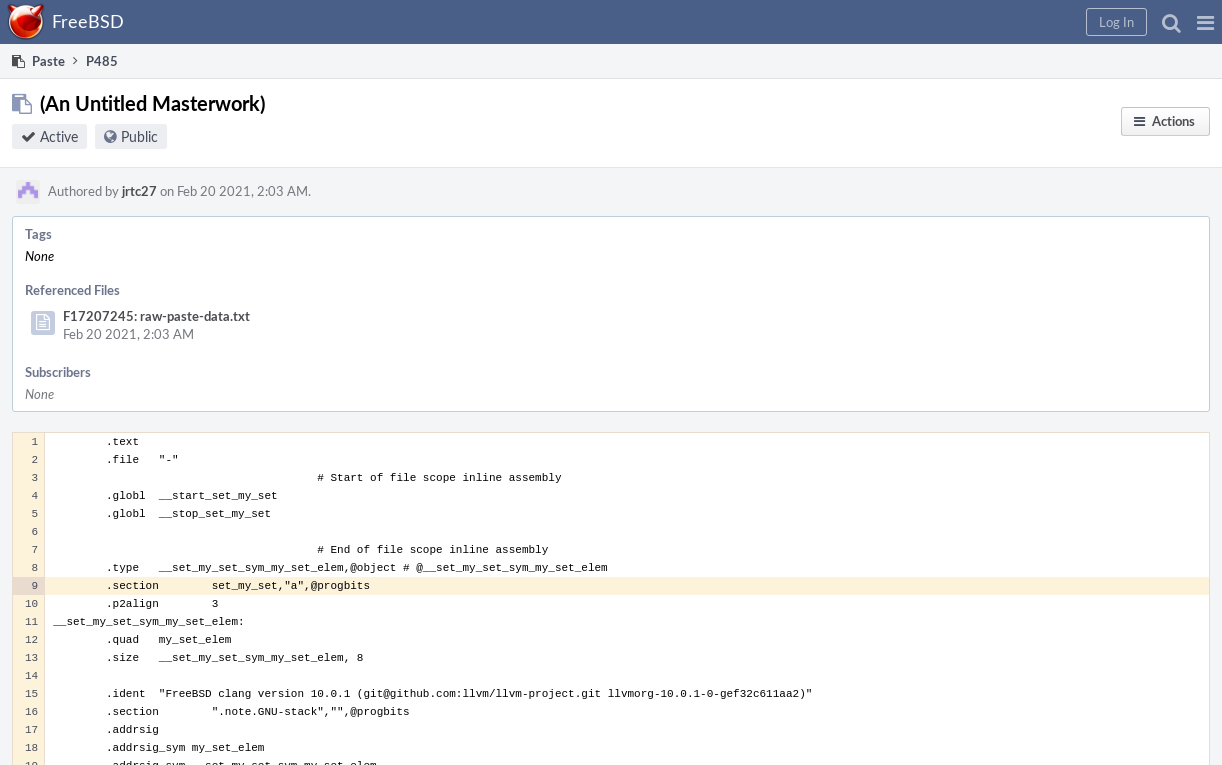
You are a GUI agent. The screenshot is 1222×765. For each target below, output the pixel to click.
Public (139, 136)
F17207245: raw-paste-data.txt (156, 316)
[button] (1205, 22)
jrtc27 (139, 191)
